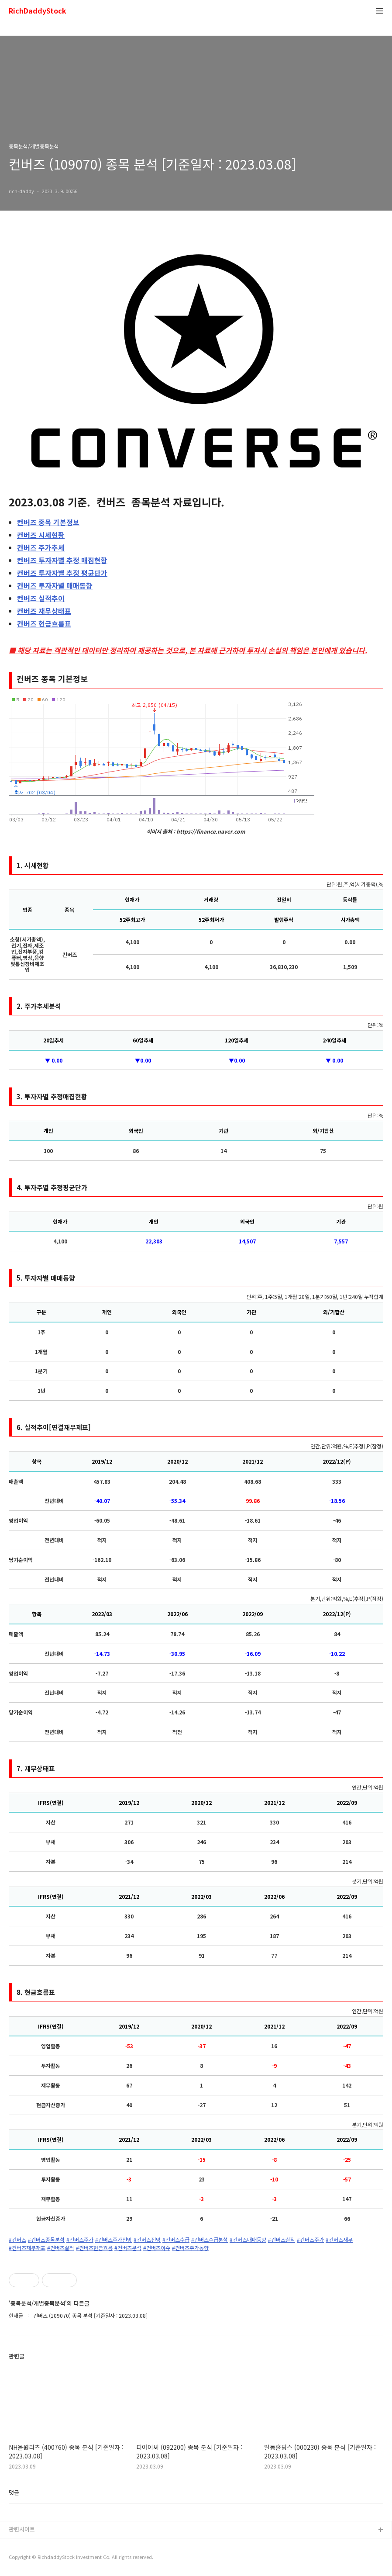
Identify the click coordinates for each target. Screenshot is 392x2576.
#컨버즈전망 (147, 2240)
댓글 (14, 2492)
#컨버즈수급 (175, 2240)
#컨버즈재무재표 (27, 2248)
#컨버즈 (17, 2240)
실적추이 (41, 598)
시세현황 (41, 535)
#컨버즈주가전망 (113, 2240)
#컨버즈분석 (127, 2248)
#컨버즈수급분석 (209, 2240)
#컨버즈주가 (79, 2240)
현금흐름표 (44, 623)
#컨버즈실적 (281, 2240)
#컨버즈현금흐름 (94, 2248)
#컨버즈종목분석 (46, 2240)
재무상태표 (44, 611)
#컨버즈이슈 (156, 2248)
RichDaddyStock (37, 11)
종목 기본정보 (48, 522)
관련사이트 (22, 2529)
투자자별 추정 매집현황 (62, 560)
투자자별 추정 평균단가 (62, 573)
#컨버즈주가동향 (190, 2248)
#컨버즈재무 (339, 2240)
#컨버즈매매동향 (248, 2240)
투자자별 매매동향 (55, 585)
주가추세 (41, 547)
